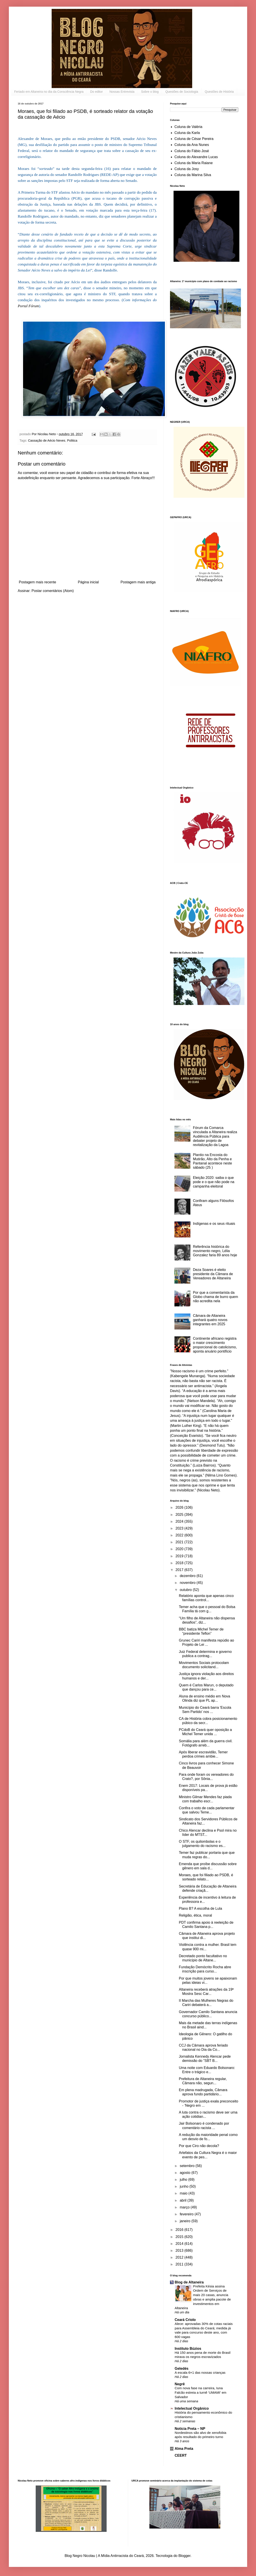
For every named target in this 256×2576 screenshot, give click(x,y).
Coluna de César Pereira (193, 139)
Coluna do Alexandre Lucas (196, 157)
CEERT (181, 2455)
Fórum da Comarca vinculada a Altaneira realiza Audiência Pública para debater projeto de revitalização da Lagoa (215, 1136)
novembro (188, 1583)
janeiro (185, 2221)
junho (185, 2186)
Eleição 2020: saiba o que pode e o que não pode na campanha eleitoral (213, 1182)
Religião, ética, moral (195, 1915)
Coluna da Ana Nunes (191, 145)
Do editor (96, 91)
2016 (180, 2230)
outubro (186, 1590)
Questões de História (219, 91)
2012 (180, 2257)
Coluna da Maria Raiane (193, 163)
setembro (187, 2166)
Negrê (180, 2384)
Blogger (184, 2556)
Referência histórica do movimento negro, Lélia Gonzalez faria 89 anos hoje (215, 1251)
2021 (180, 1542)
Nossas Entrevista (122, 91)
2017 (180, 1570)
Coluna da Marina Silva (192, 175)
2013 (180, 2250)
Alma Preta (184, 2448)
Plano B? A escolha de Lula (200, 1908)
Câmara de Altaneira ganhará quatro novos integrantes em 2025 (210, 1320)
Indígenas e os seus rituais (214, 1223)
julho (184, 2179)
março (185, 2207)
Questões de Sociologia (181, 91)
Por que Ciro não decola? (199, 2146)
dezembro (188, 1576)
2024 (180, 1521)
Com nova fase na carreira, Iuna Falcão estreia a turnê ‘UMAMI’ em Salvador (200, 2392)
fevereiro (187, 2214)
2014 (180, 2244)
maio (184, 2193)
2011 (180, 2264)
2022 (180, 1535)
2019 (180, 1556)
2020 (180, 1549)
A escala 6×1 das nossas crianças (200, 2372)
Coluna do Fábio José (191, 151)
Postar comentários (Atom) (52, 591)
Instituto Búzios (188, 2348)
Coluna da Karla (187, 133)
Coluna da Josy (186, 169)
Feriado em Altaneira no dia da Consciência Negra (49, 91)
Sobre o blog (150, 91)
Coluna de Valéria (188, 127)
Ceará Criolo (185, 2320)
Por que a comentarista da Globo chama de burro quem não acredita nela (215, 1297)
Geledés (181, 2368)
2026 (180, 1507)
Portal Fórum (28, 306)
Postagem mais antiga (138, 582)
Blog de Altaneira (189, 2282)
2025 (180, 1514)
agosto (185, 2173)
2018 (180, 1563)
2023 (180, 1528)
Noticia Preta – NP (190, 2428)
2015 (180, 2237)
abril (184, 2200)
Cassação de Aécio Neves (46, 440)
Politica (72, 440)
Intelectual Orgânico (192, 2408)
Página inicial (88, 582)
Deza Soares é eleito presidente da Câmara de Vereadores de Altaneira (213, 1274)
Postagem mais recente (37, 582)
